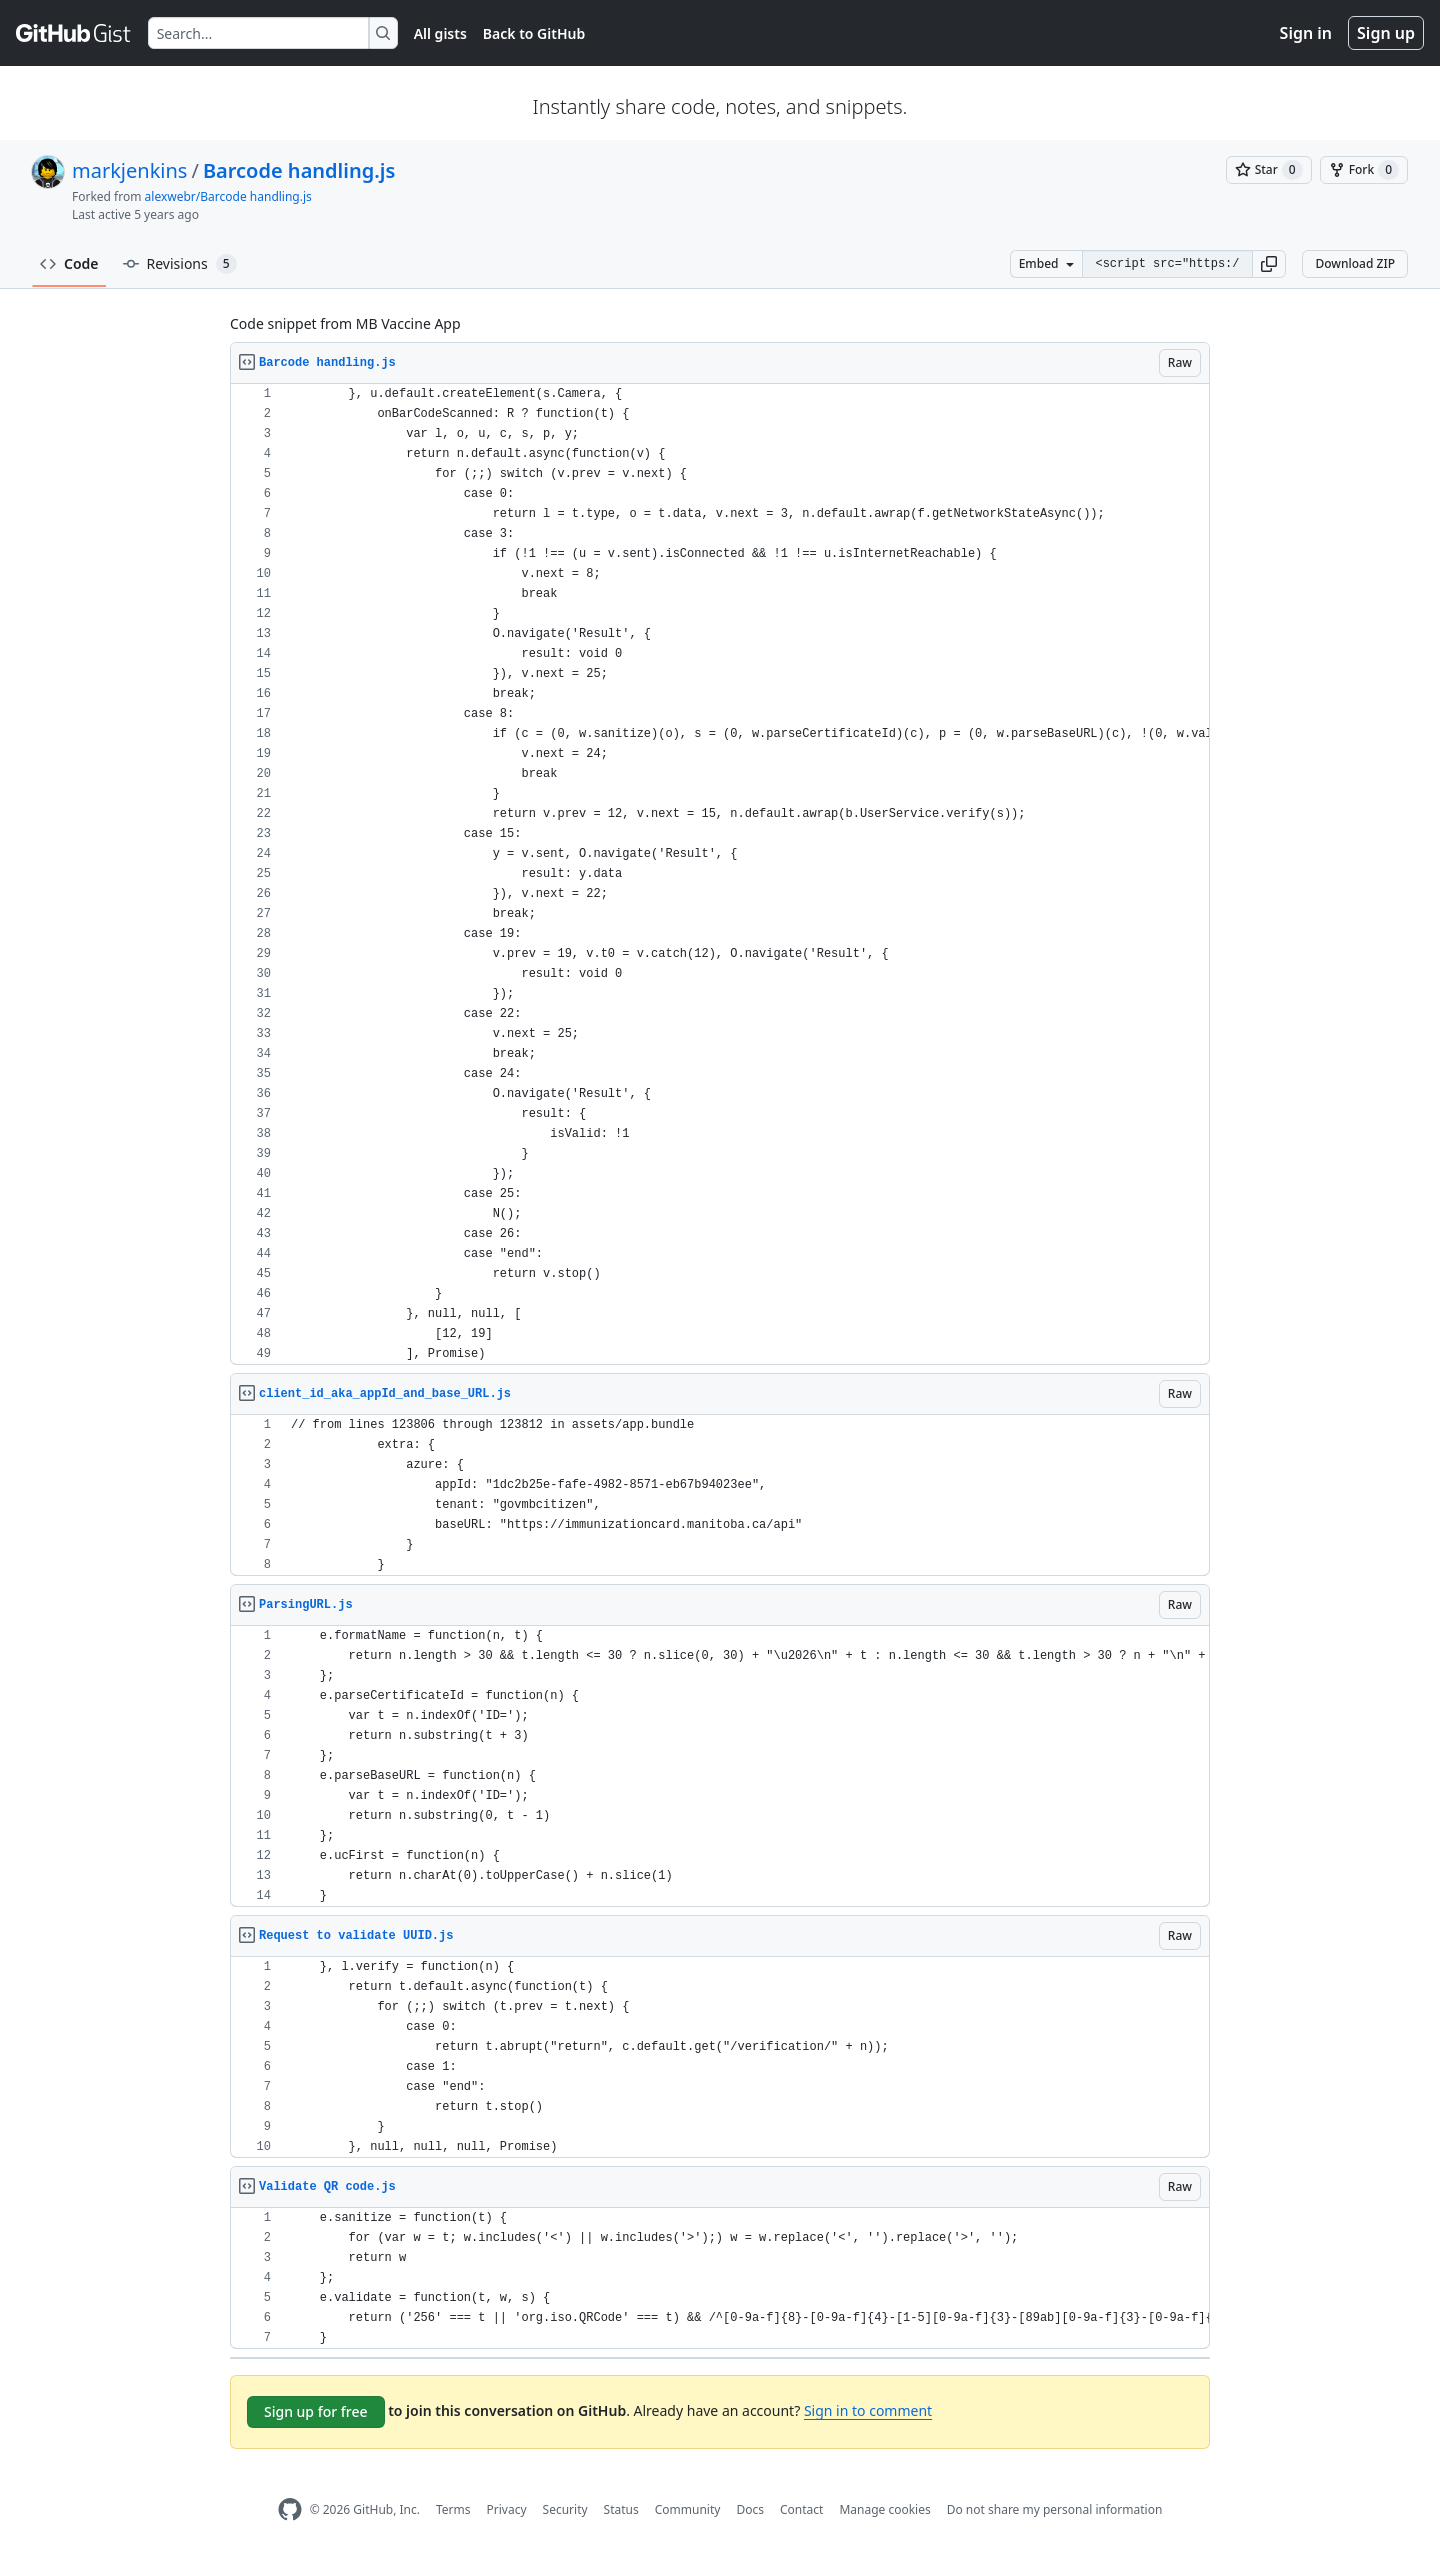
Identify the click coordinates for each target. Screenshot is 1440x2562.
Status (621, 2509)
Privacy (507, 2509)
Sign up (1386, 33)
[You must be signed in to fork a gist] (1364, 170)
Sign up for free (316, 2411)
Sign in (1306, 33)
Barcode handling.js (299, 170)
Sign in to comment (868, 2410)
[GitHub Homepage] (290, 2509)
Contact (801, 2509)
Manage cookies (884, 2509)
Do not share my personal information (1055, 2509)
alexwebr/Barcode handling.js (228, 196)
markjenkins (129, 170)
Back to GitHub (534, 33)
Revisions (180, 264)
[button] (1269, 264)
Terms (453, 2509)
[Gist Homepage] (74, 33)
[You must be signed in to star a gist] (1269, 170)
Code (69, 263)
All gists (440, 33)
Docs (750, 2509)
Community (688, 2509)
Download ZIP (1355, 263)
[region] (720, 874)
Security (565, 2509)
